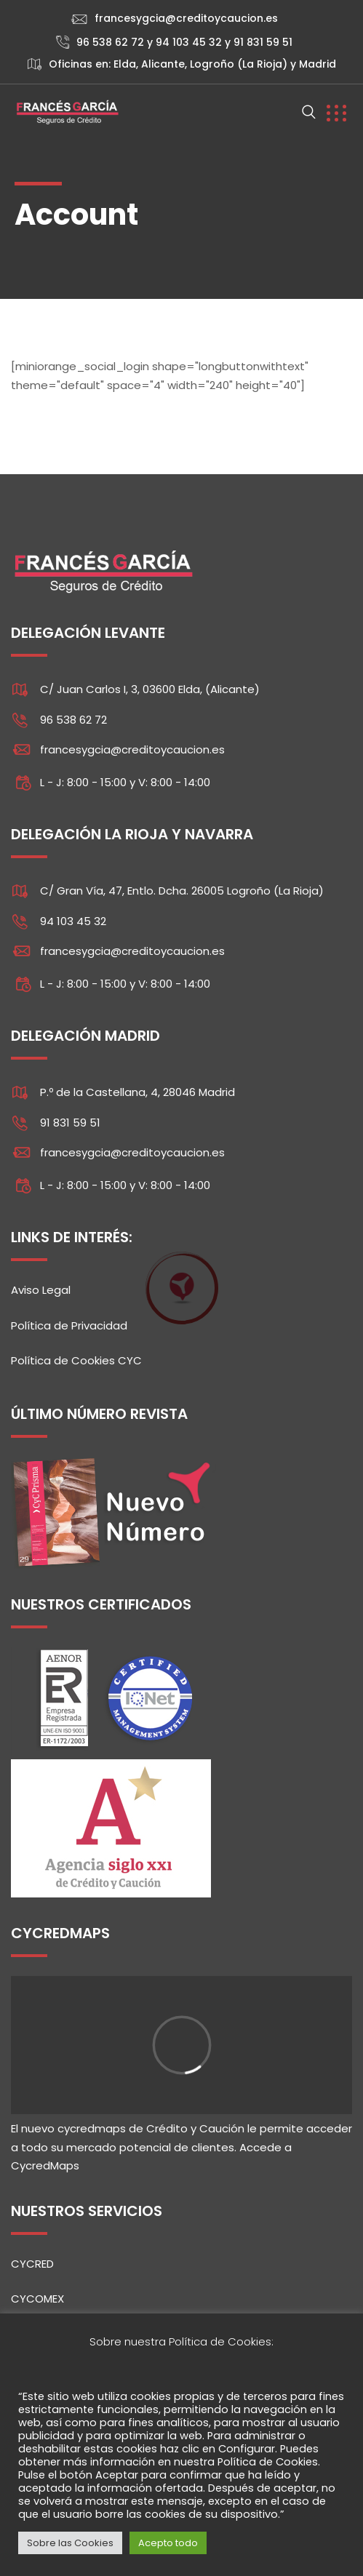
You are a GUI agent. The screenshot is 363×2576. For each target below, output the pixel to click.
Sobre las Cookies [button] (70, 2543)
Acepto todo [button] (168, 2543)
